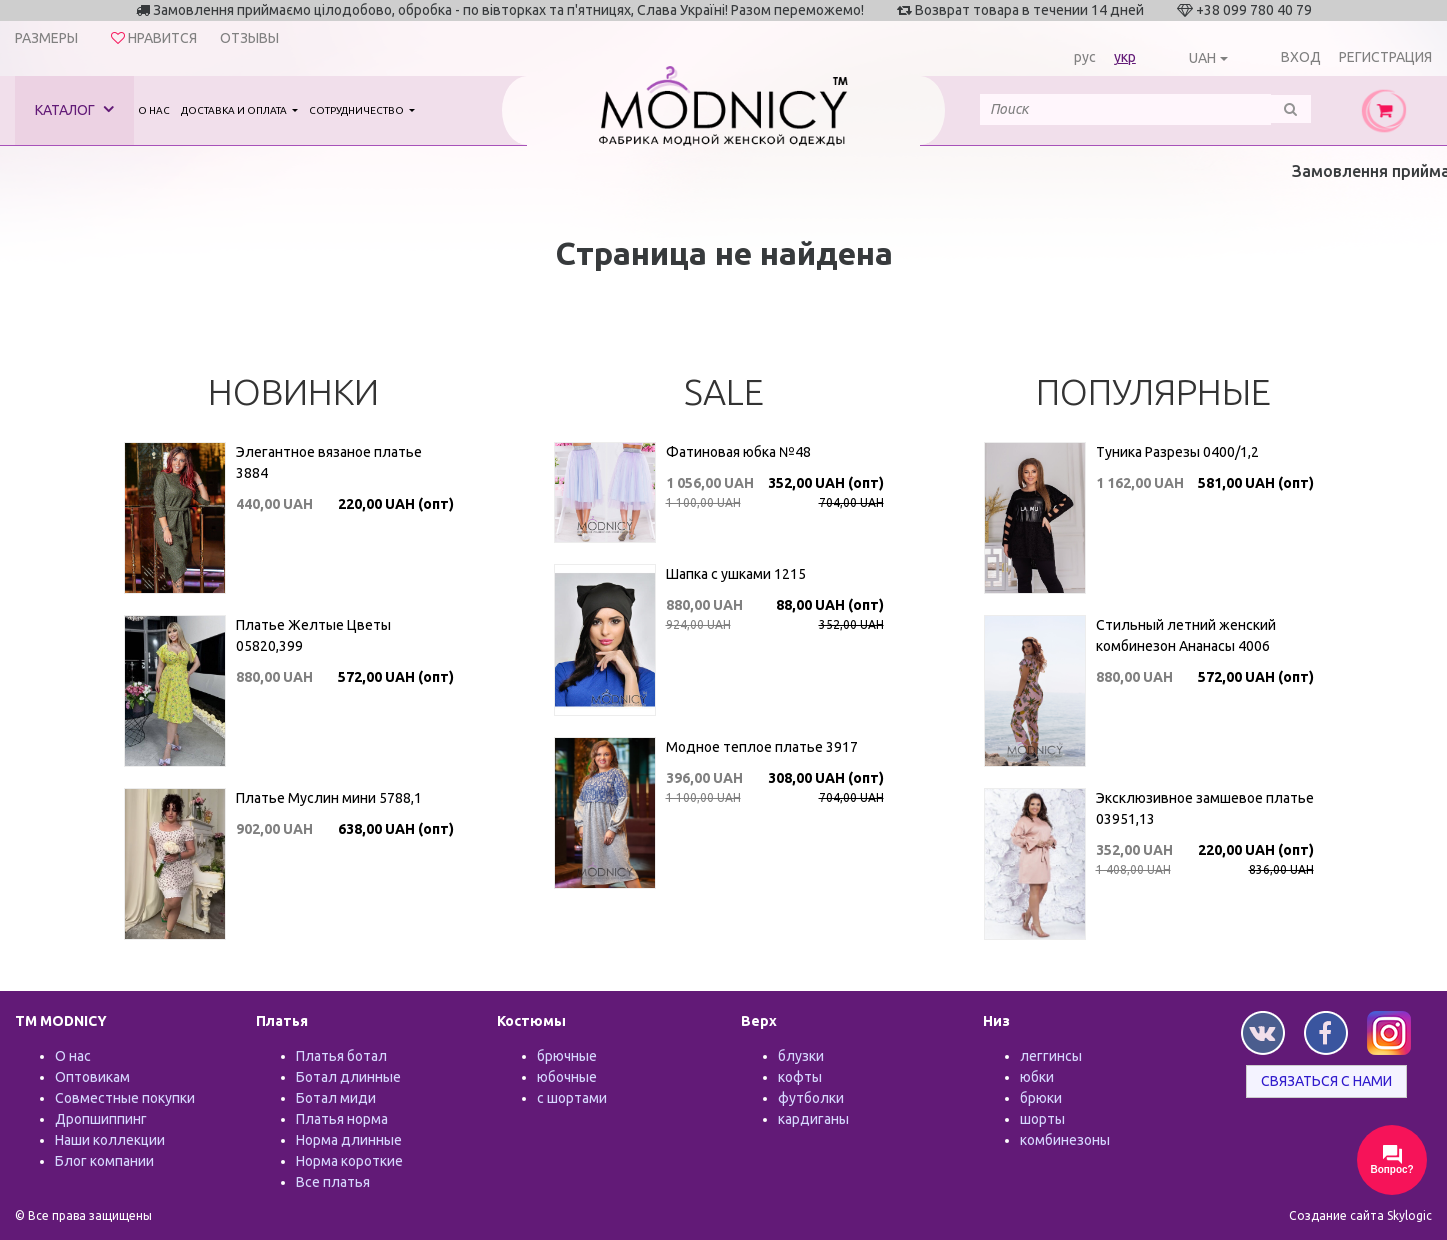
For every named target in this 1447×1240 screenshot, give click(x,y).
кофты (800, 1077)
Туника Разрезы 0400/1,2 (1177, 452)
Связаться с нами (1326, 1081)
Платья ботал (341, 1056)
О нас (154, 110)
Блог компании (104, 1161)
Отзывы (249, 38)
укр (1125, 57)
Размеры (46, 38)
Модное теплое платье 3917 (762, 747)
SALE (724, 391)
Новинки (293, 391)
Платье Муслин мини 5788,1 (329, 798)
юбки (1037, 1077)
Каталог (74, 109)
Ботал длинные (348, 1077)
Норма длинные (349, 1140)
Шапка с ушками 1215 (736, 574)
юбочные (567, 1077)
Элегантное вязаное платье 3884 (329, 462)
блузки (801, 1056)
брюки (1041, 1098)
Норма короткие (349, 1161)
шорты (1042, 1119)
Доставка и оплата (235, 110)
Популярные (1153, 391)
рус (1085, 57)
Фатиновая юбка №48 (738, 452)
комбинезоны (1065, 1140)
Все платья (333, 1182)
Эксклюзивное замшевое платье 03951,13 (1205, 808)
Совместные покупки (125, 1098)
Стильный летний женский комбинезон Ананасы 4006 (1186, 635)
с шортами (572, 1098)
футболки (811, 1098)
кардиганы (813, 1119)
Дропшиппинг (101, 1119)
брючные (567, 1056)
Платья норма (342, 1119)
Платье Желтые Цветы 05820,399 (313, 635)
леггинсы (1051, 1056)
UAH (1202, 58)
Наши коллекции (110, 1140)
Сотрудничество (357, 110)
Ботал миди (336, 1098)
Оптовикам (92, 1077)
